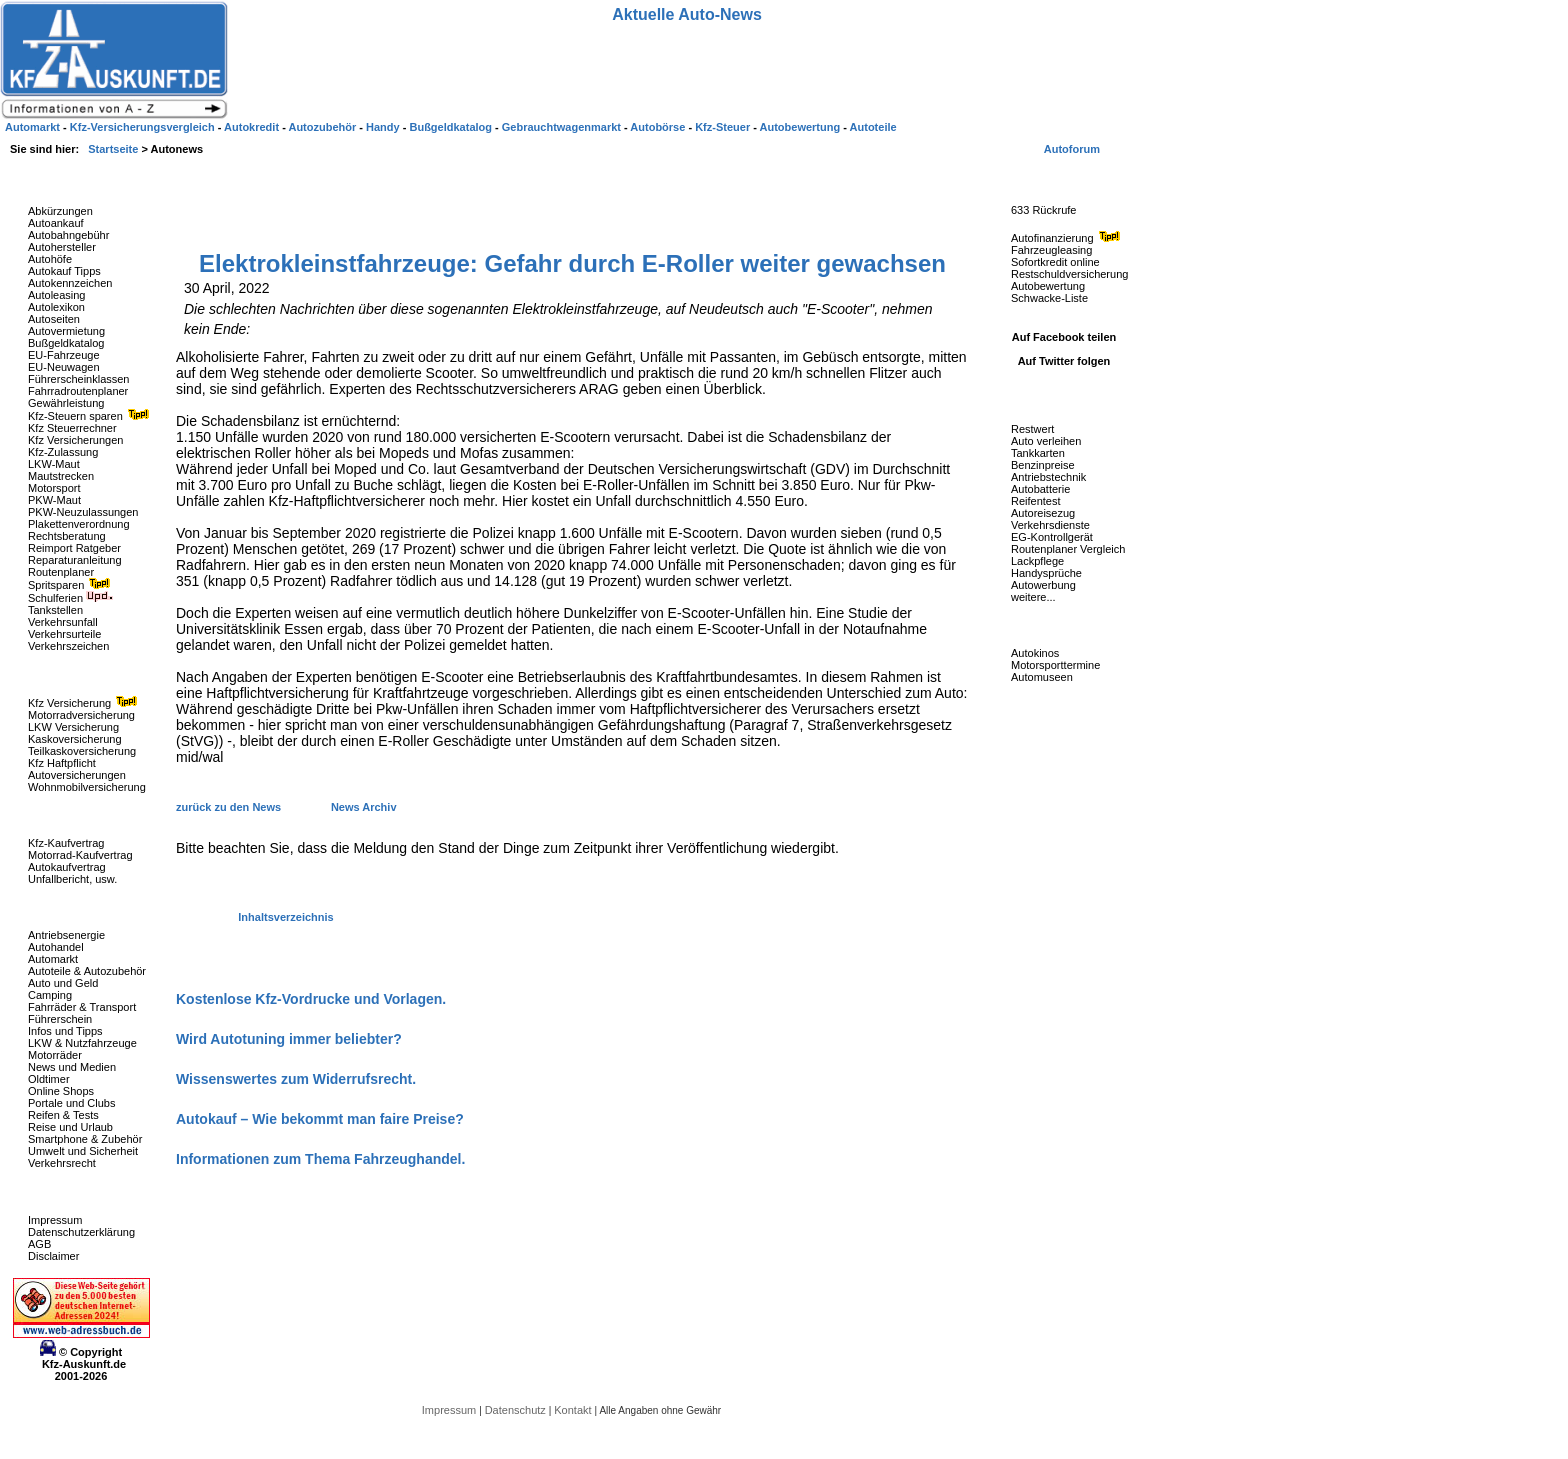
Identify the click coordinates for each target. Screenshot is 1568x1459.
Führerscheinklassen (79, 379)
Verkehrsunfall (63, 622)
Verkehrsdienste (1050, 525)
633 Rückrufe (1043, 210)
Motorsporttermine (1055, 665)
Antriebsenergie (66, 935)
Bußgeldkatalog (66, 343)
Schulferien (71, 598)
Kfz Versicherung (85, 703)
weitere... (1033, 597)
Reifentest (1036, 501)
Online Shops (61, 1091)
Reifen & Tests (63, 1115)
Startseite (114, 149)
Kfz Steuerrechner (72, 428)
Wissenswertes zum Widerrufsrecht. (296, 1079)
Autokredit (253, 127)
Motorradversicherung (81, 715)
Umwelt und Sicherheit (83, 1151)
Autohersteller (62, 247)
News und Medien (72, 1067)
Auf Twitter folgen (1064, 361)
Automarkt (53, 959)
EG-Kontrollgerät (1052, 537)
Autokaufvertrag (67, 867)
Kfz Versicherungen (75, 440)
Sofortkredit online (1055, 262)
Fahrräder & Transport (82, 1007)
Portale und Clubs (71, 1103)
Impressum (55, 1220)
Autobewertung (1048, 286)
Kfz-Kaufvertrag (66, 843)
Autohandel (56, 947)
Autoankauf (56, 223)
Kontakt (574, 1410)
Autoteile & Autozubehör (87, 971)
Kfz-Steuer (724, 127)
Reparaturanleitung (75, 560)
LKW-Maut (54, 464)
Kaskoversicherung (75, 739)
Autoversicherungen (77, 775)
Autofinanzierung (1068, 238)
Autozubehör (323, 127)
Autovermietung (66, 331)
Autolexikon (56, 307)
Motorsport (54, 488)
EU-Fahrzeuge (64, 355)
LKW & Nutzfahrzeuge (82, 1043)
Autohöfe (50, 259)
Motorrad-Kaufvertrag (80, 855)
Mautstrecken (61, 476)
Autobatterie (1040, 489)
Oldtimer (49, 1079)
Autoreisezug (1043, 513)
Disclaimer (53, 1256)
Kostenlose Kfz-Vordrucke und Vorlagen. (311, 999)
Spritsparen (71, 585)
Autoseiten (54, 319)
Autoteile (873, 127)
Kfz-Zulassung (63, 452)
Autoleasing (57, 295)
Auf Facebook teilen (1064, 337)
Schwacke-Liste (1049, 298)
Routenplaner (61, 572)
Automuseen (1042, 677)
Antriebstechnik (1048, 477)
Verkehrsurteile (64, 634)
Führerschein (60, 1019)
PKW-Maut (54, 500)
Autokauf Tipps (64, 271)
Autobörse (659, 127)
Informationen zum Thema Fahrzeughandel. (320, 1159)
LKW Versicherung (73, 727)
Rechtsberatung (67, 536)
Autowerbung (1043, 585)
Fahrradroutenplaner (78, 391)
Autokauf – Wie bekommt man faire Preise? (320, 1119)
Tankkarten (1038, 453)
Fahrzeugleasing (1051, 250)
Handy (384, 127)
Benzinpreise (1043, 465)
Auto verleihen (1046, 441)
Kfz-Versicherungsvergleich (144, 127)
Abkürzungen (60, 211)
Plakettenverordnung (79, 524)
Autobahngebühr (68, 235)
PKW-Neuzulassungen (83, 512)
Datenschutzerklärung (81, 1232)
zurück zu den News (230, 807)
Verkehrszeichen (68, 646)
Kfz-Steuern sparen (91, 416)
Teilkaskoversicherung (82, 751)
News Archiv (364, 807)
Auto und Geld (63, 983)
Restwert (1032, 429)
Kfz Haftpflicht (62, 763)
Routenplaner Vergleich (1068, 549)
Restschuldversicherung (1069, 274)
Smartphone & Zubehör (85, 1139)
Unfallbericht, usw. (72, 879)
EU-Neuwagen (64, 367)
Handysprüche (1046, 573)
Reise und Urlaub (70, 1127)
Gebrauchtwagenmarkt (563, 127)
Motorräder (55, 1055)
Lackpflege (1037, 561)
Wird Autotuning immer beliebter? (289, 1039)
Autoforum (1072, 149)
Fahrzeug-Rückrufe (1044, 179)
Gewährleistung (66, 403)
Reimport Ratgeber (74, 548)
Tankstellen (55, 610)
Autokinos (1035, 653)
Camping (50, 995)
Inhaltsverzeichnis (285, 917)
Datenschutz (517, 1410)
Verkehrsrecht (62, 1163)
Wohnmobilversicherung (87, 787)
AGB (39, 1244)
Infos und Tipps (65, 1031)
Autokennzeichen (70, 283)
